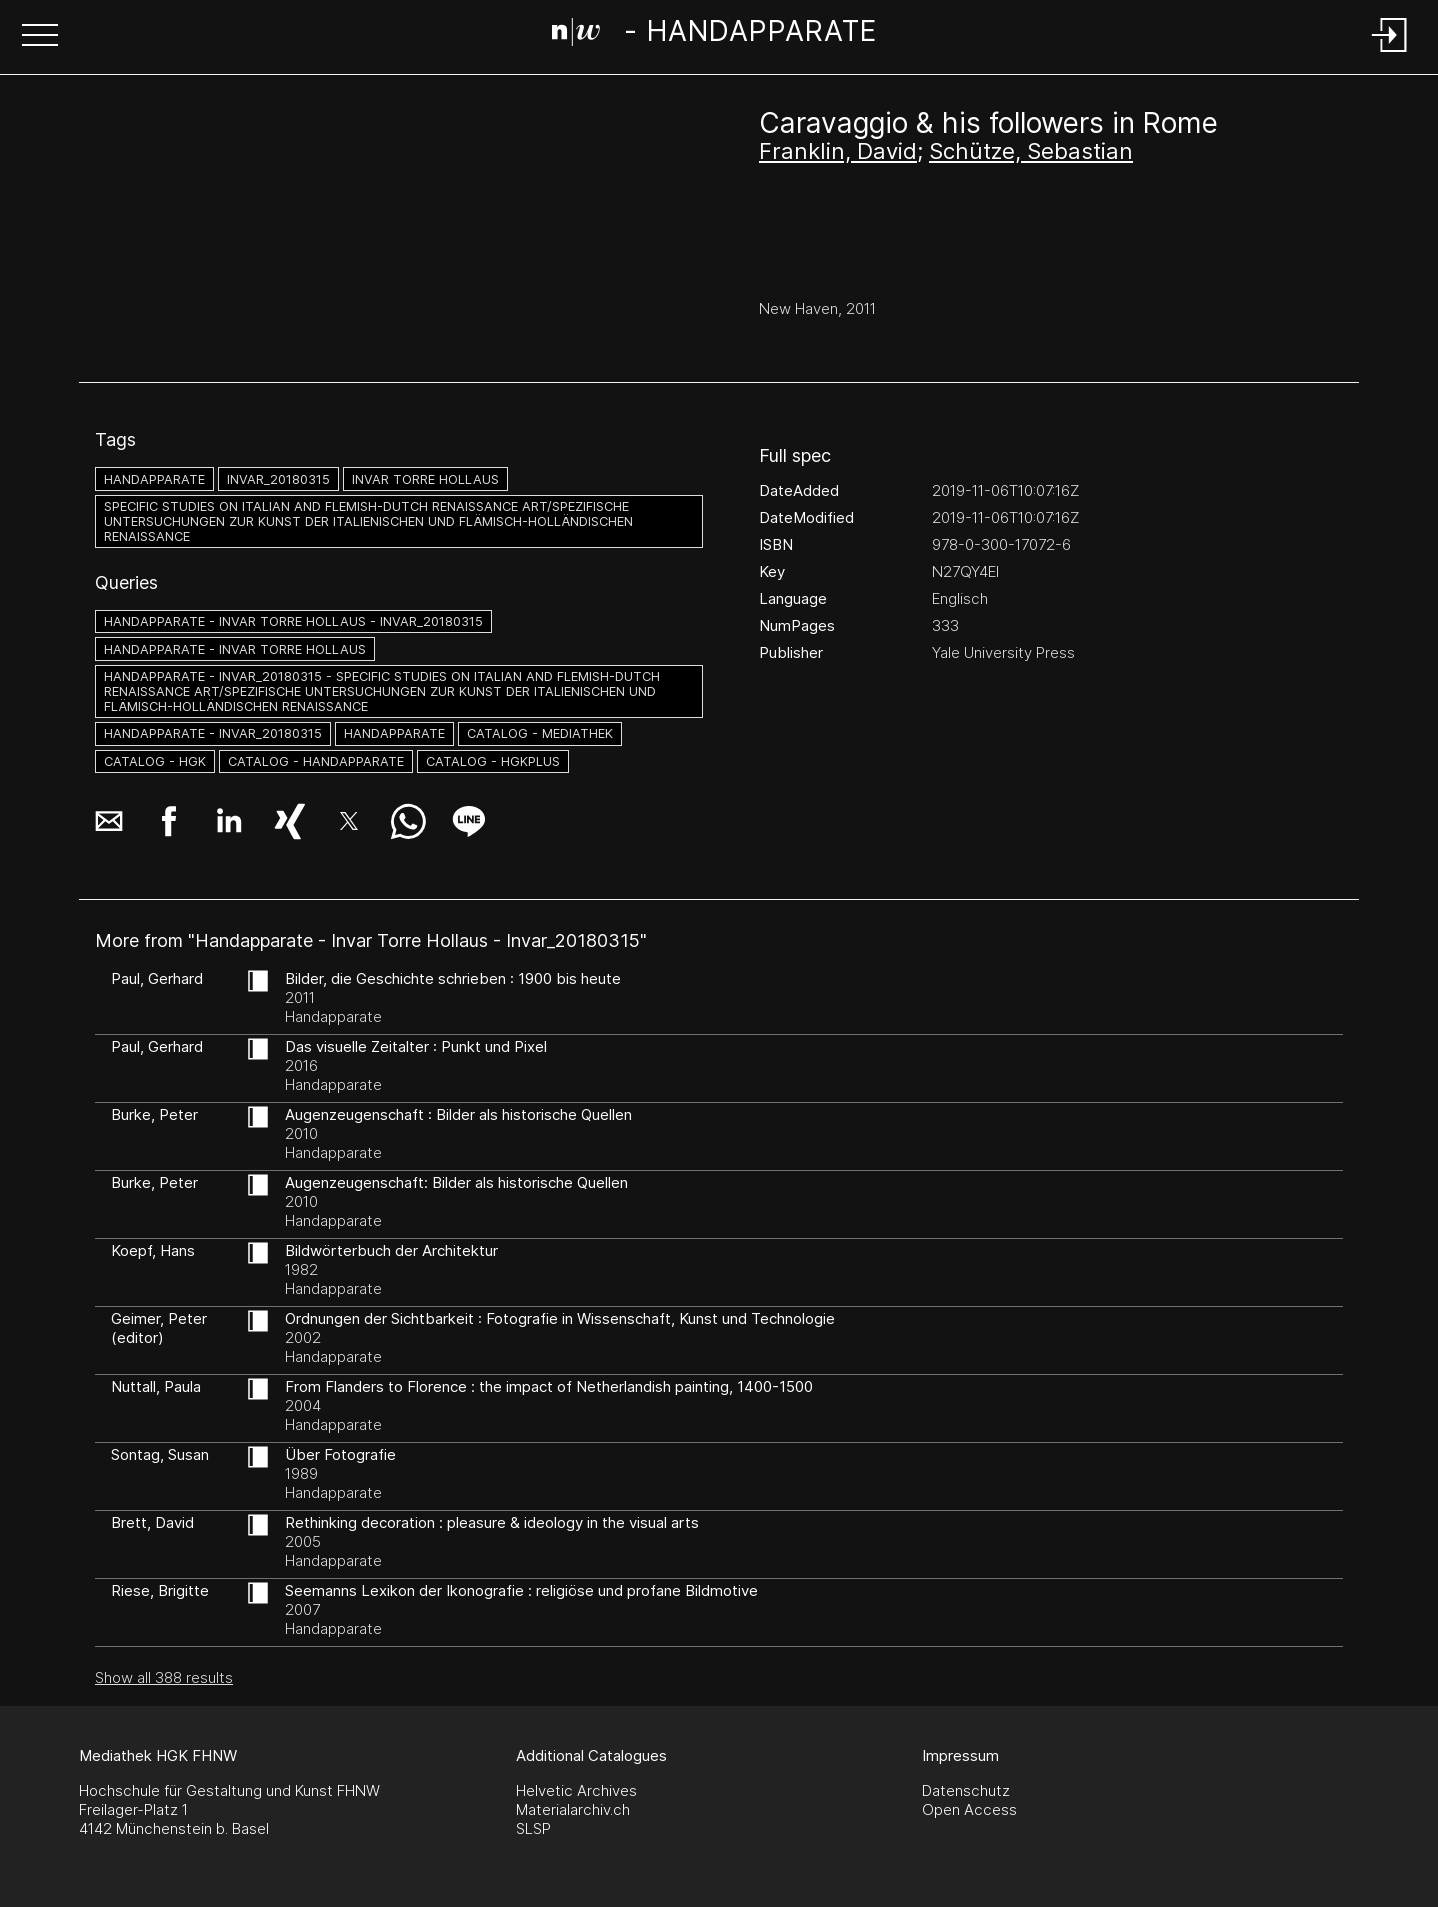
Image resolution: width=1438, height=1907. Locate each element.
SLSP (533, 1828)
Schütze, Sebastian (1031, 151)
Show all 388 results (164, 1677)
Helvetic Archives (576, 1790)
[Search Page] (714, 35)
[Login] (1390, 53)
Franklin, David (838, 151)
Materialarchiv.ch (573, 1809)
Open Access (969, 1809)
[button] (40, 37)
